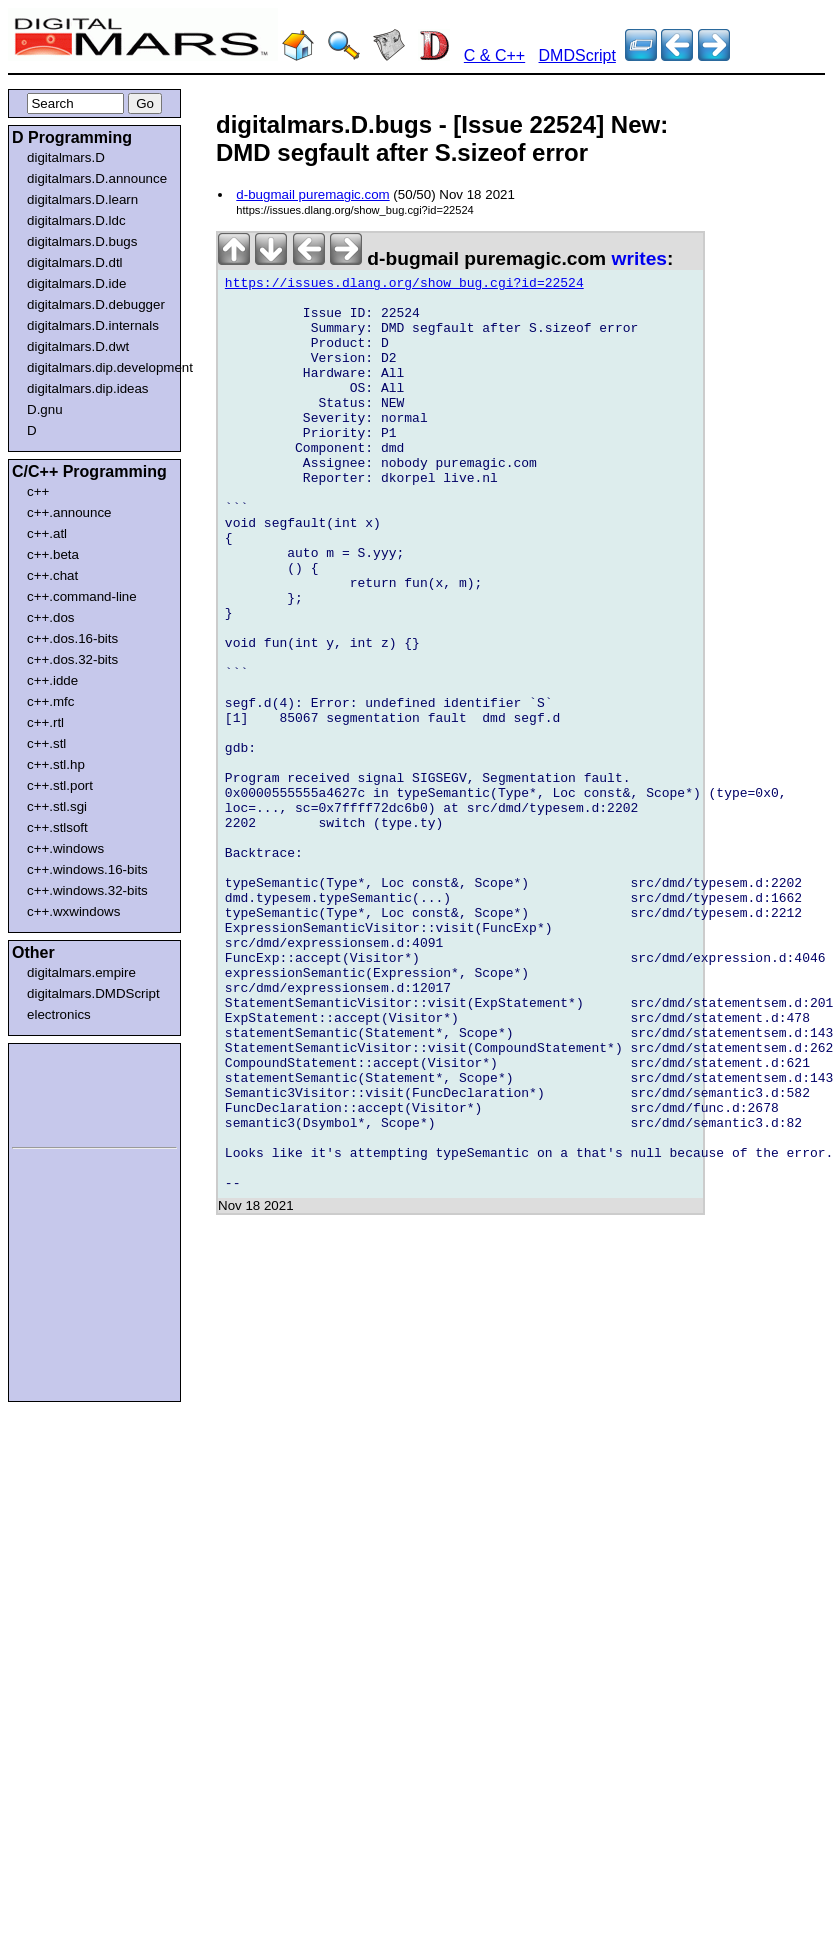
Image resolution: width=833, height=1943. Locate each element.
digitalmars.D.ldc (76, 220)
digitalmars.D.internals (93, 325)
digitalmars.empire (81, 972)
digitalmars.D (66, 157)
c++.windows (65, 848)
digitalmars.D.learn (82, 199)
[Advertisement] (72, 1092)
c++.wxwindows (73, 911)
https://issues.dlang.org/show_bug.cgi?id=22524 (404, 286)
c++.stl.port (60, 785)
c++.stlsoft (57, 827)
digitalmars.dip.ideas (88, 388)
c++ (38, 491)
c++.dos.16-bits (72, 638)
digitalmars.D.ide (76, 283)
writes (639, 258)
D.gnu (45, 409)
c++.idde (52, 680)
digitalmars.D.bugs (82, 241)
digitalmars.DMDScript (93, 993)
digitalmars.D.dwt (78, 346)
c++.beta (53, 554)
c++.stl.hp (56, 764)
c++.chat (52, 575)
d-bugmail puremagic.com (312, 194)
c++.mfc (50, 701)
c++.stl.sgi (57, 806)
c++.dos (50, 617)
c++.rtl (45, 722)
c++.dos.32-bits (72, 659)
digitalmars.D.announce (97, 178)
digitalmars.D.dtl (75, 262)
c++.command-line (82, 596)
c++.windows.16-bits (87, 869)
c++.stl (46, 743)
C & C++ (494, 55)
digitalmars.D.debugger (96, 304)
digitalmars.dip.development (98, 367)
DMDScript (577, 55)
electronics (59, 1014)
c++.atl (47, 533)
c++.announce (69, 512)
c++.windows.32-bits (87, 890)
